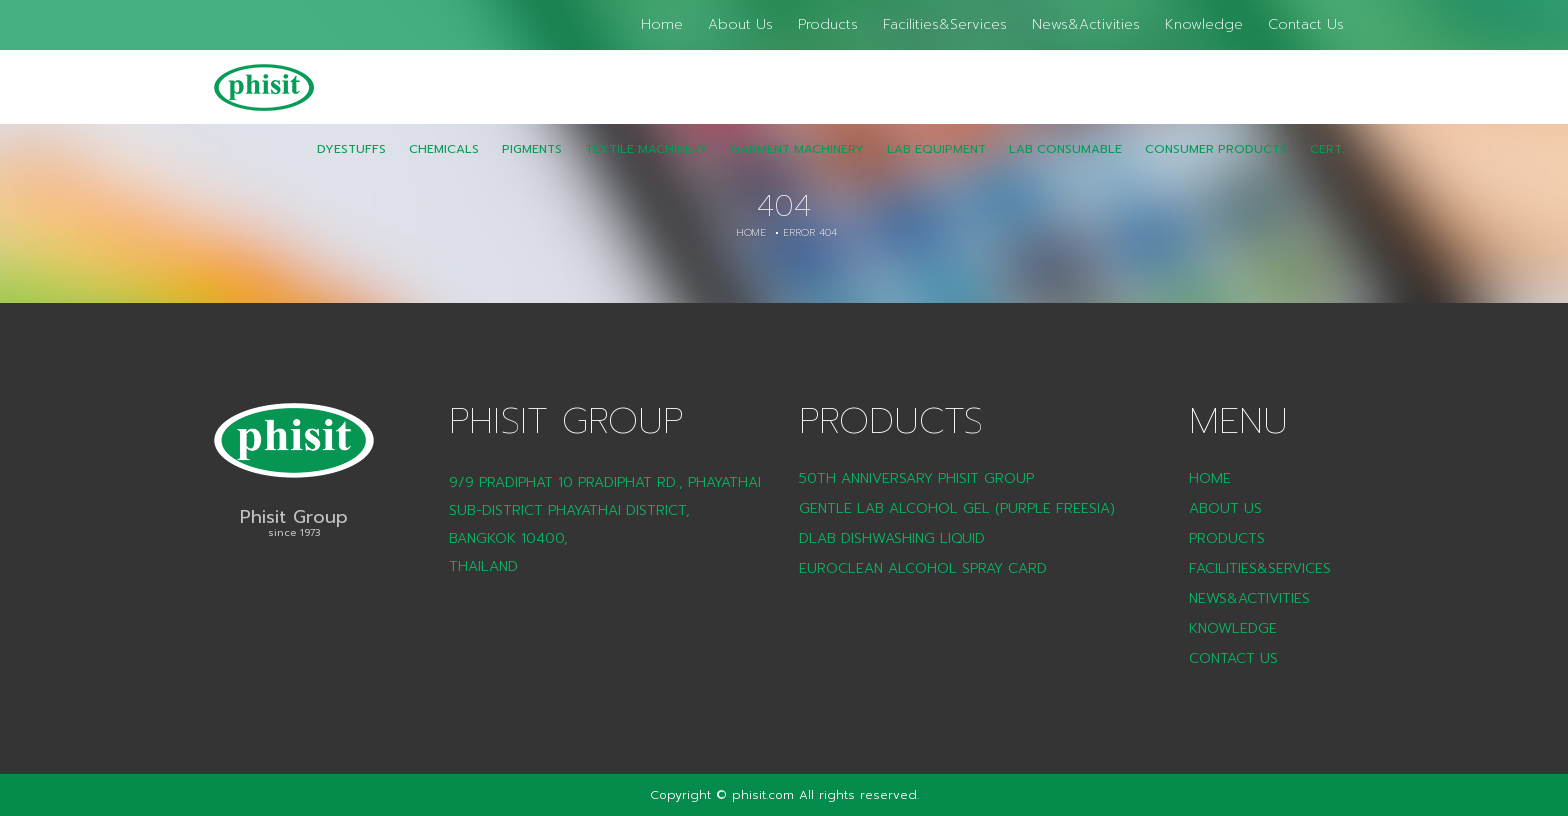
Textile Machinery (646, 163)
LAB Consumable (1065, 163)
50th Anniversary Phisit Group (916, 478)
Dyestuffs (351, 163)
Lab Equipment (936, 163)
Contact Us (1306, 24)
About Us (740, 24)
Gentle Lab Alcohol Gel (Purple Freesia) (957, 508)
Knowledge (1204, 24)
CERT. (1327, 163)
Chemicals (444, 163)
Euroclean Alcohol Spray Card (923, 568)
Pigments (532, 163)
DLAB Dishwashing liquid (892, 538)
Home (662, 24)
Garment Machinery (797, 163)
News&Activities (1086, 24)
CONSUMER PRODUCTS (1216, 163)
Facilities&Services (945, 24)
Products (828, 24)
